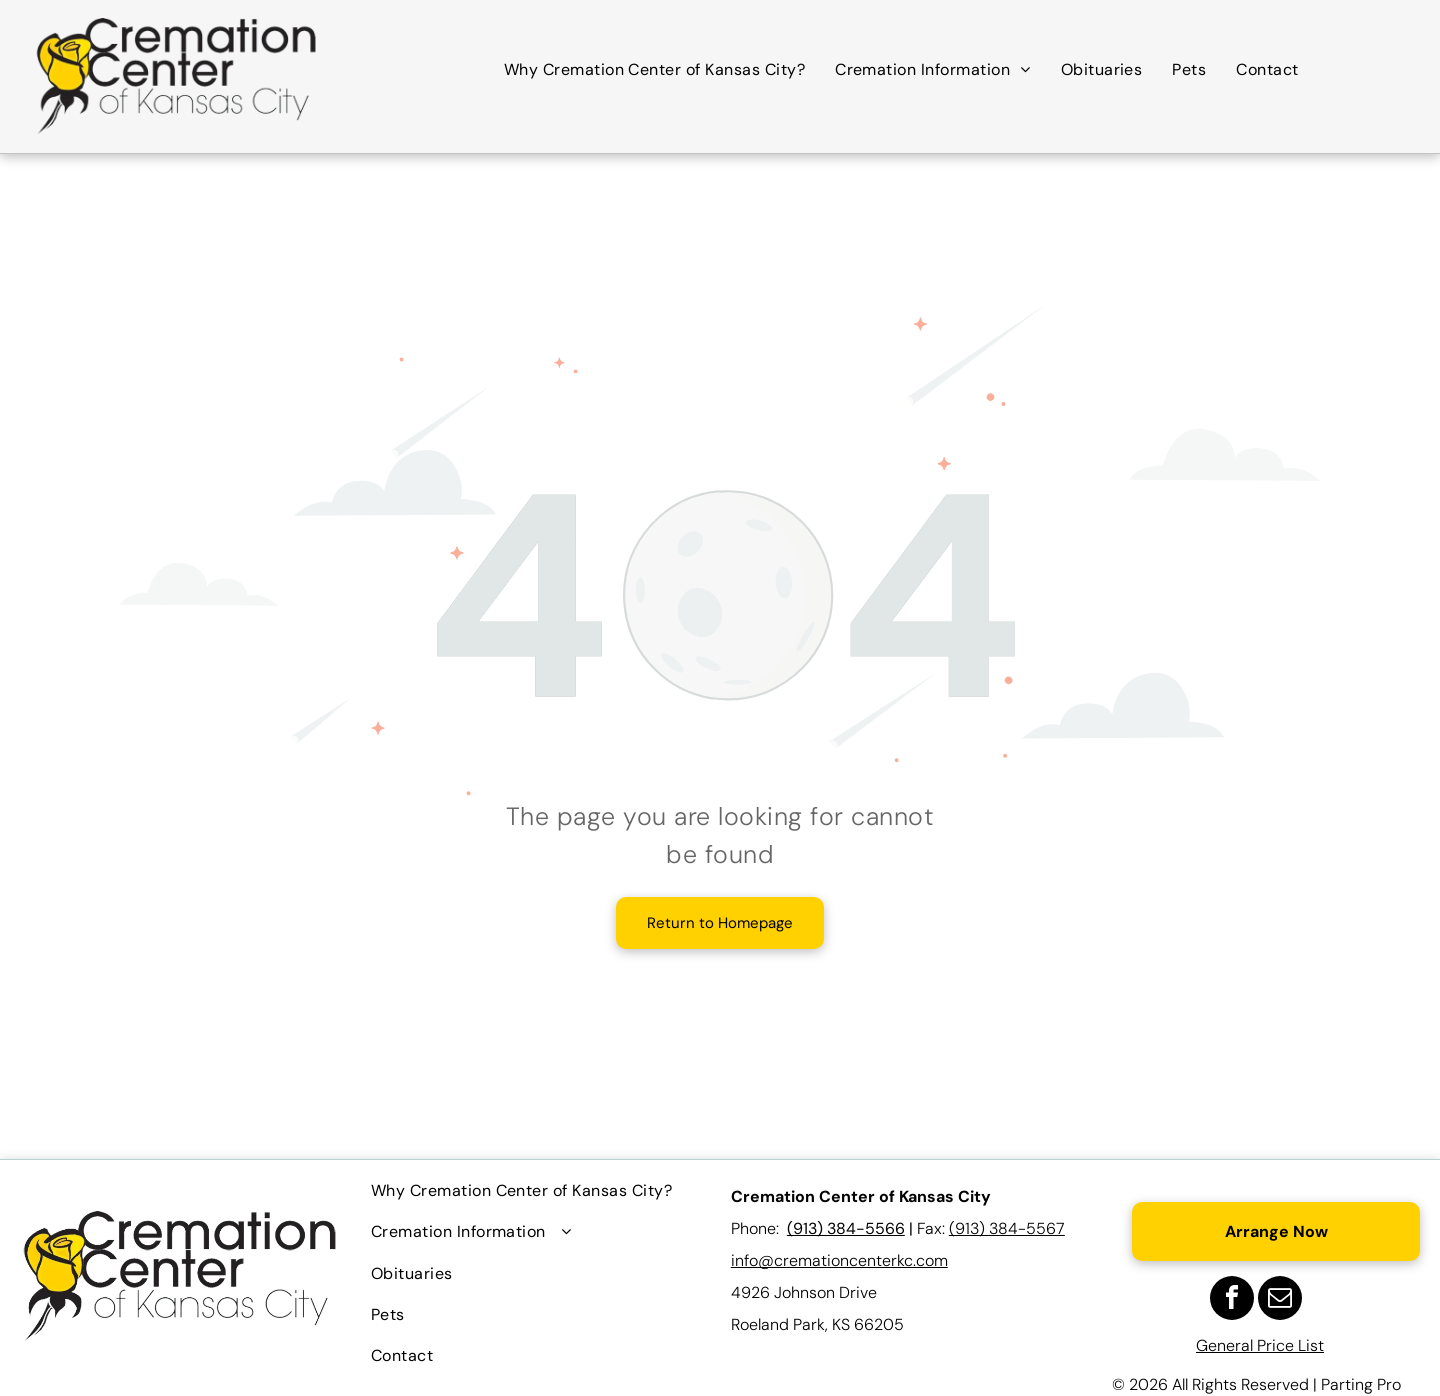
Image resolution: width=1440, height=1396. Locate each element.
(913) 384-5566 (846, 1228)
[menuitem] (654, 69)
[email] (1280, 1300)
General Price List (1260, 1345)
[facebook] (1232, 1300)
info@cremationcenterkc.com (839, 1260)
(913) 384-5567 (1007, 1228)
